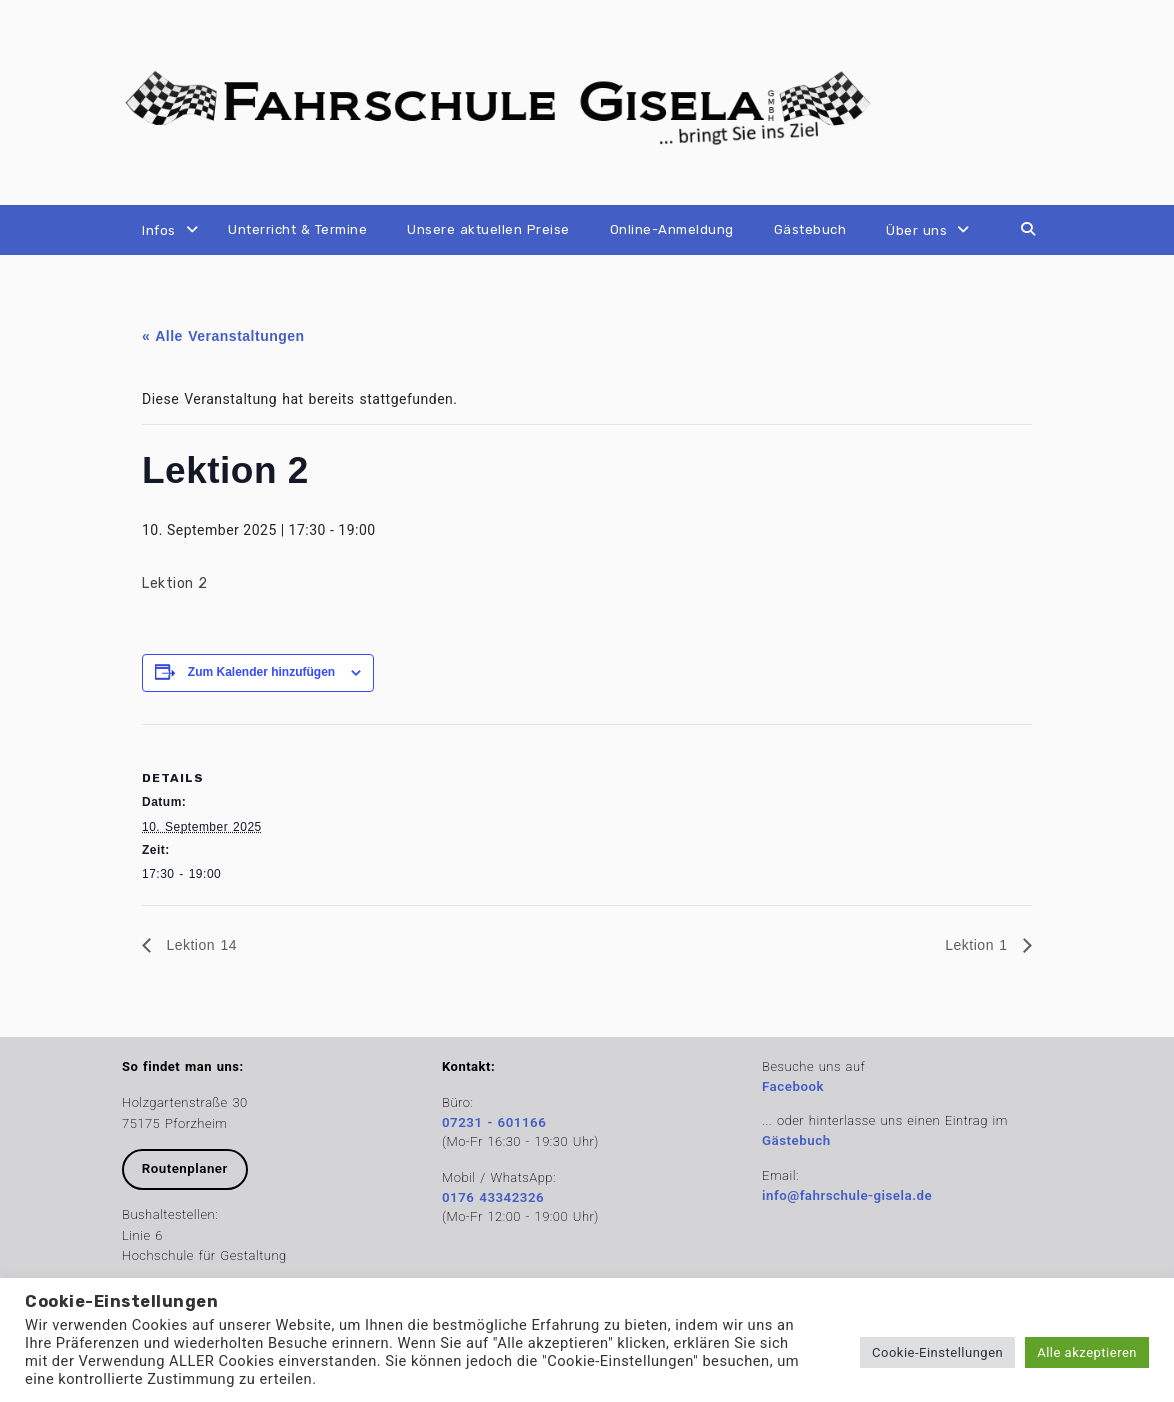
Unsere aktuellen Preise (488, 229)
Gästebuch (810, 229)
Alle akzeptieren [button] (1087, 1352)
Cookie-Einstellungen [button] (937, 1352)
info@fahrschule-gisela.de (847, 1195)
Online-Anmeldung (672, 229)
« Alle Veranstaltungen (223, 336)
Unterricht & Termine (297, 229)
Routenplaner (185, 1168)
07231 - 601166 (494, 1122)
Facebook (793, 1086)
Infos (159, 230)
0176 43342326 (493, 1197)
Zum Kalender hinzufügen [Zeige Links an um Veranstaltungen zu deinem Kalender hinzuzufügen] (261, 672)
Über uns (916, 230)
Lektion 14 (199, 945)
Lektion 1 (979, 945)
